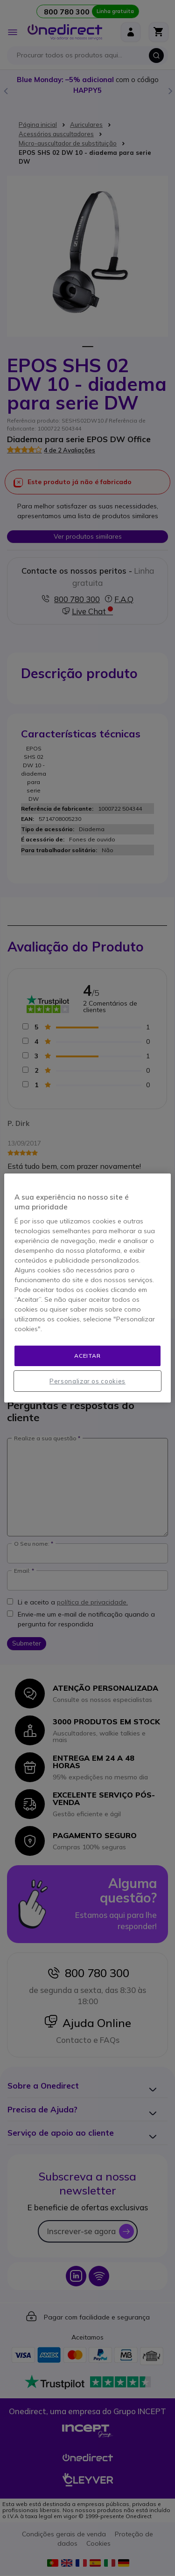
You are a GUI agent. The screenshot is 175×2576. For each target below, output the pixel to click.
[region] (87, 1288)
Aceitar (87, 1355)
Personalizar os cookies (87, 1381)
